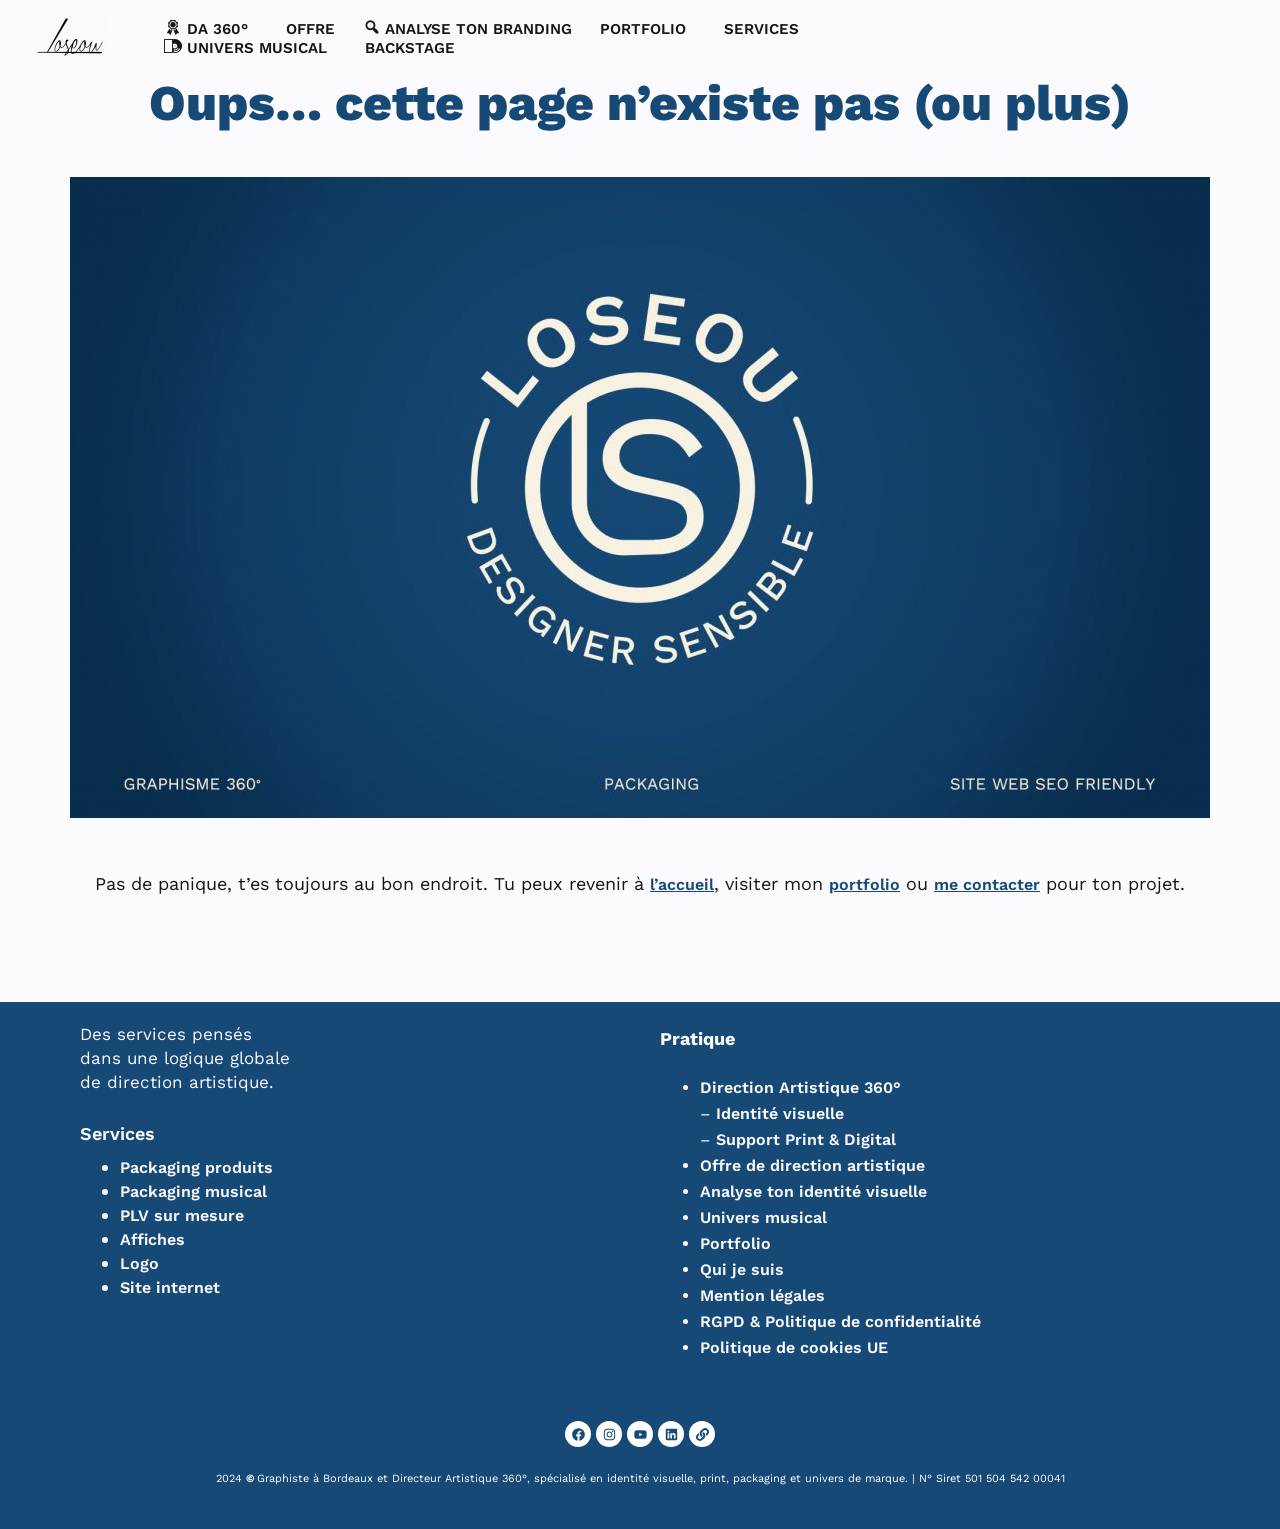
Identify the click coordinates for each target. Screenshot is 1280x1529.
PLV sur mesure (182, 1215)
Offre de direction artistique (812, 1165)
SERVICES (761, 29)
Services (117, 1133)
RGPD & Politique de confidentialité (840, 1321)
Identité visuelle (780, 1113)
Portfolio (735, 1243)
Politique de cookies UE (794, 1347)
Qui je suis (742, 1269)
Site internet (170, 1287)
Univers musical (763, 1217)
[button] (211, 29)
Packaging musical (193, 1191)
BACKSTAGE (410, 48)
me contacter (987, 884)
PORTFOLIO (643, 29)
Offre (310, 29)
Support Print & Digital (806, 1139)
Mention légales (762, 1295)
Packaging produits (196, 1167)
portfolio (864, 884)
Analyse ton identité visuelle (813, 1191)
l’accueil (682, 884)
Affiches (152, 1239)
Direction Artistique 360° (800, 1087)
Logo (139, 1263)
